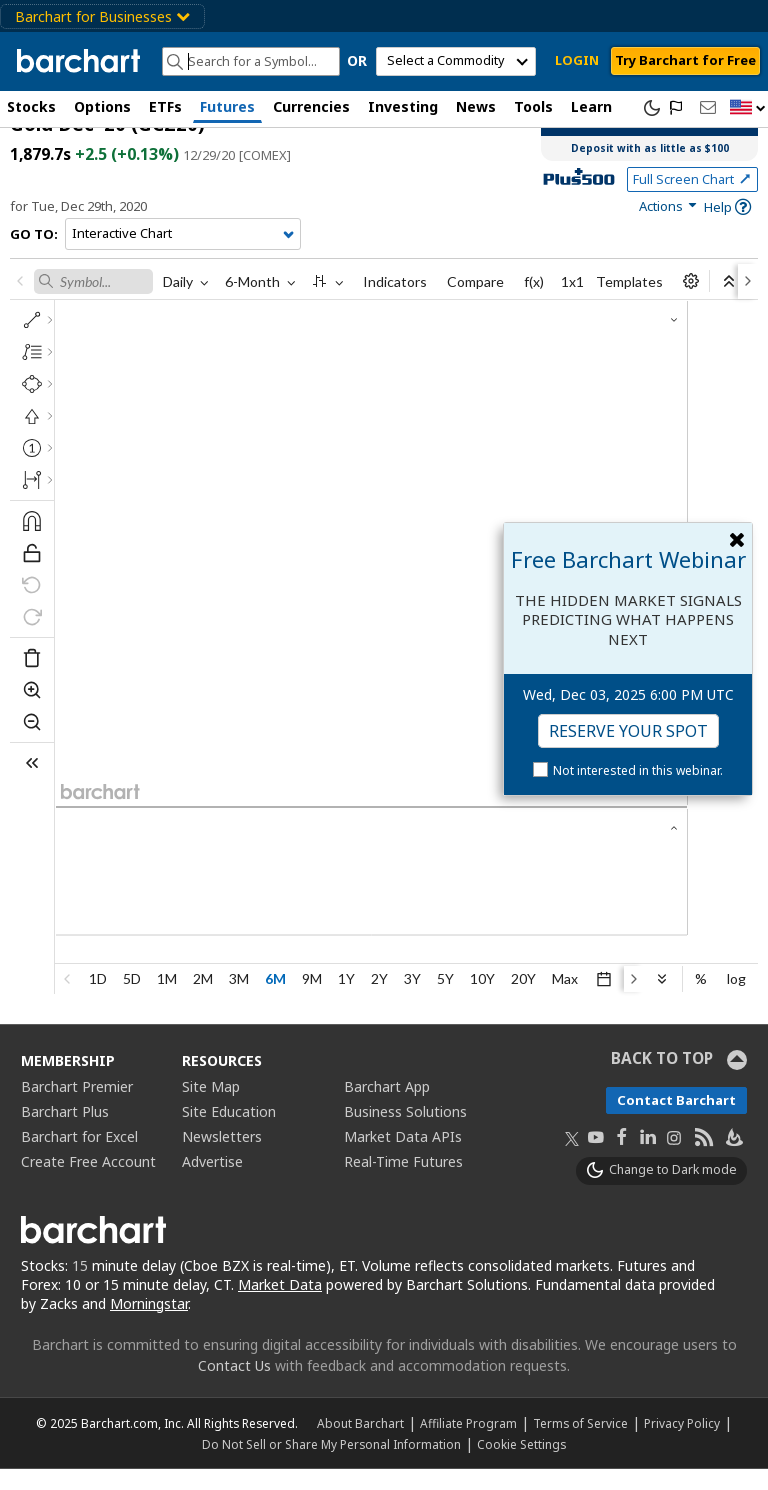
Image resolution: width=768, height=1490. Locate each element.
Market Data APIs (403, 1156)
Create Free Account (88, 1181)
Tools (533, 106)
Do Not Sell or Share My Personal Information (331, 1465)
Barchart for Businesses (102, 16)
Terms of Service (580, 1444)
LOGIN (577, 60)
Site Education (229, 1131)
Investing (403, 106)
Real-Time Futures (403, 1181)
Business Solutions (405, 1131)
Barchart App (387, 1106)
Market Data (280, 1304)
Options (102, 106)
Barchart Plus (65, 1131)
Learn (591, 106)
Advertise (212, 1181)
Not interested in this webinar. (638, 770)
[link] (669, 227)
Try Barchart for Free (685, 60)
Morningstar (149, 1323)
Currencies (311, 106)
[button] (748, 108)
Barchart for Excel (79, 1156)
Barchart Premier (77, 1106)
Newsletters (222, 1156)
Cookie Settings (521, 1465)
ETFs (165, 106)
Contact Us (234, 1386)
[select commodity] (456, 61)
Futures (227, 106)
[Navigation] (183, 255)
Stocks (31, 106)
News (476, 106)
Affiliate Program (468, 1444)
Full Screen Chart (692, 199)
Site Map (211, 1106)
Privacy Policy (682, 1444)
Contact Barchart (676, 1120)
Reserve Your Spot (628, 731)
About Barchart (360, 1444)
